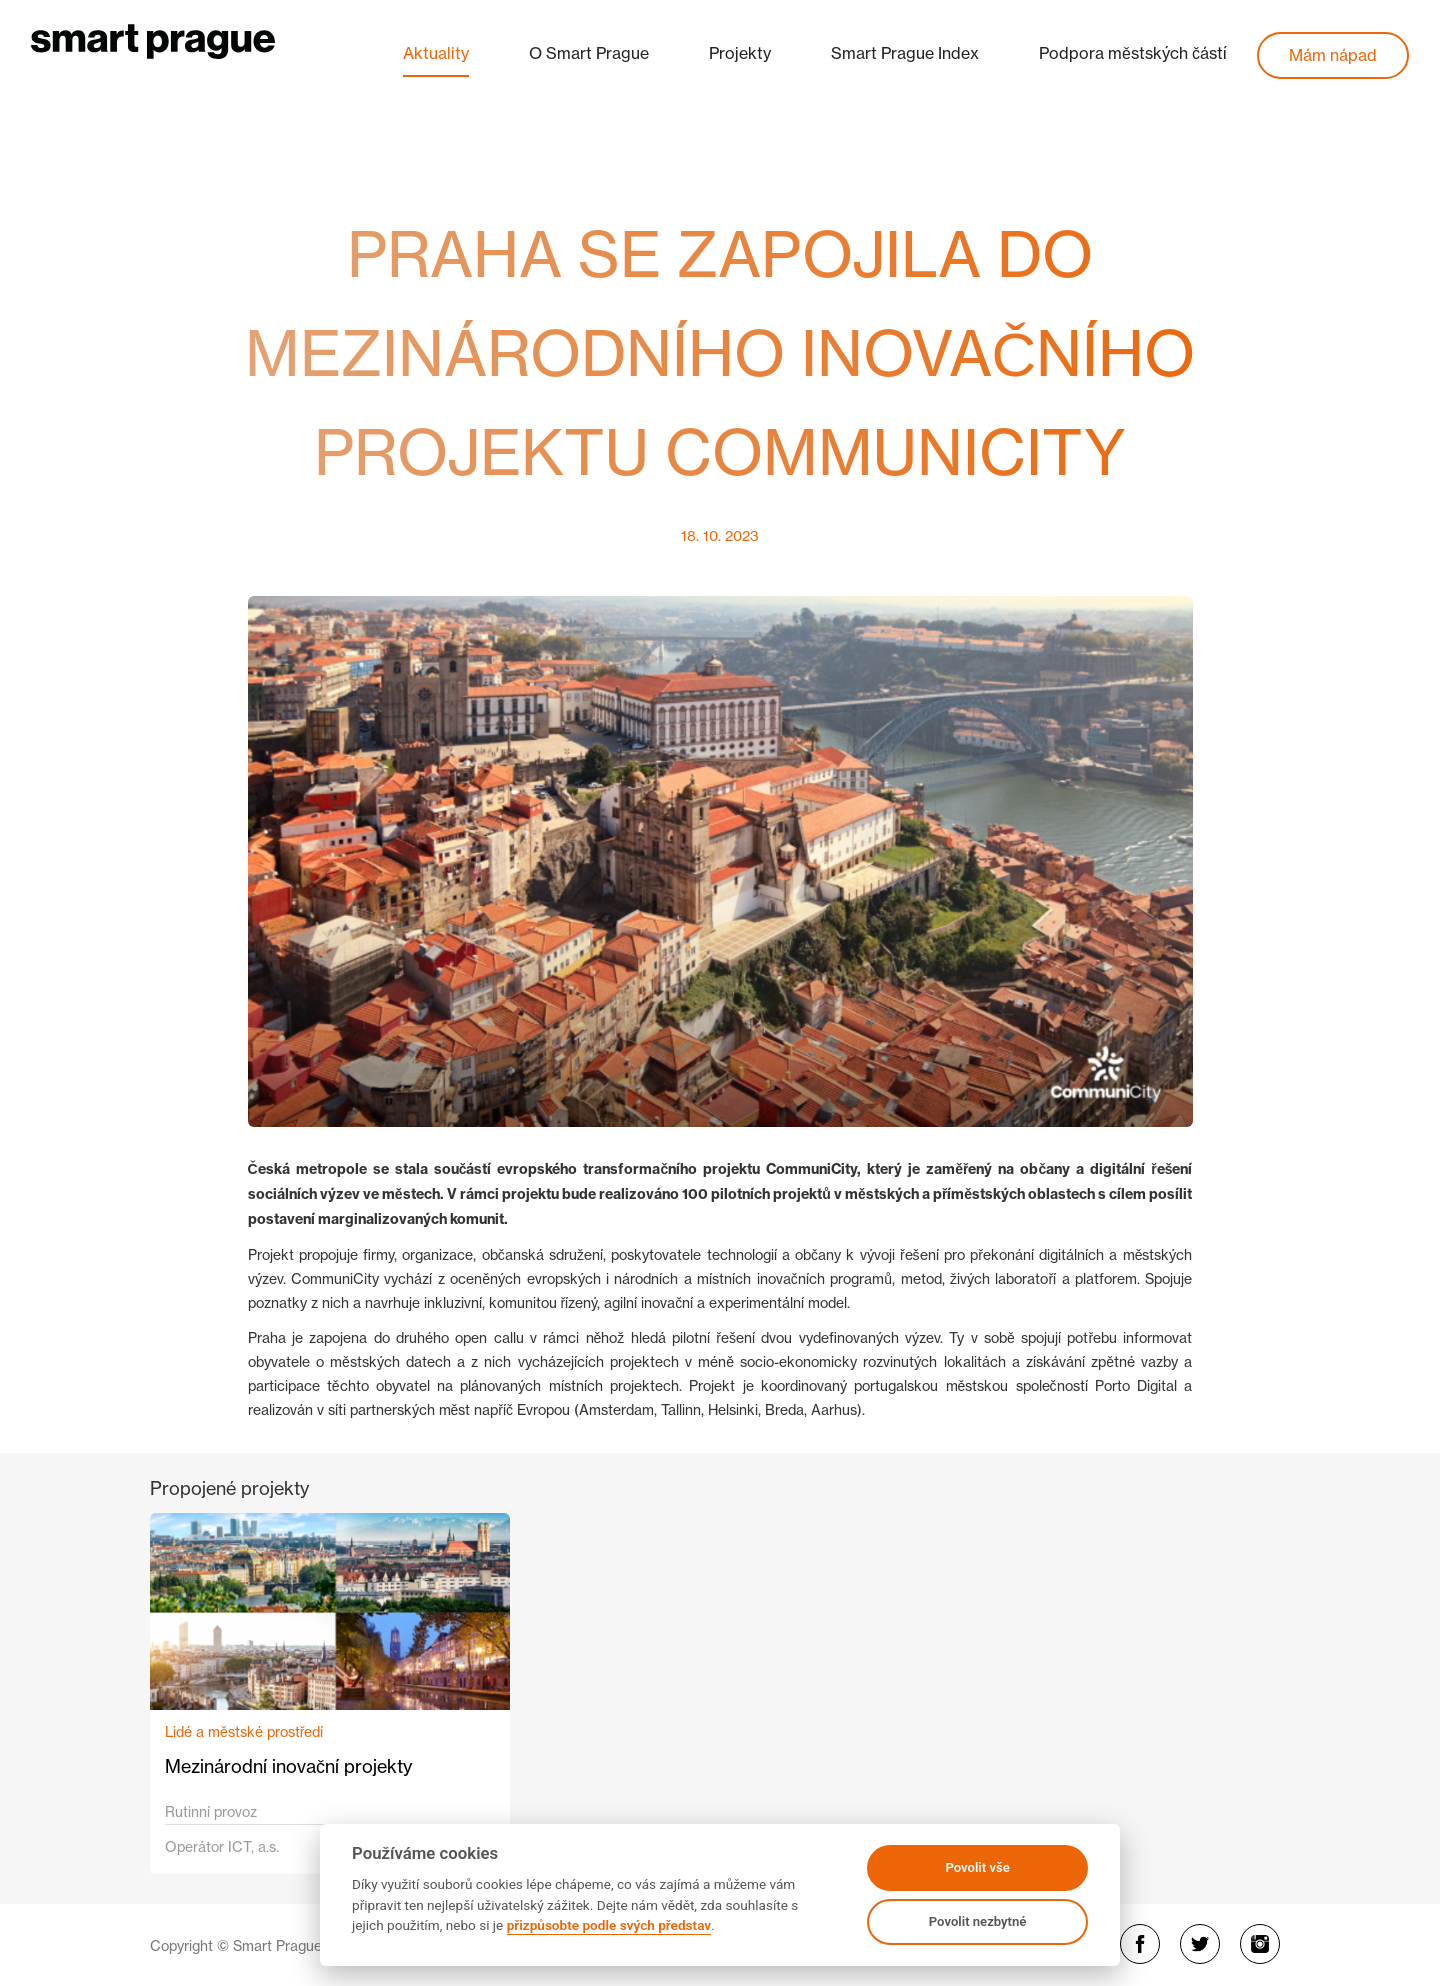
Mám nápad (1333, 55)
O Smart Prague (589, 53)
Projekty (740, 53)
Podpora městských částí (1133, 53)
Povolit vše (977, 1867)
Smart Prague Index (905, 53)
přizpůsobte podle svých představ (609, 1925)
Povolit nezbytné (978, 1921)
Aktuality (436, 53)
